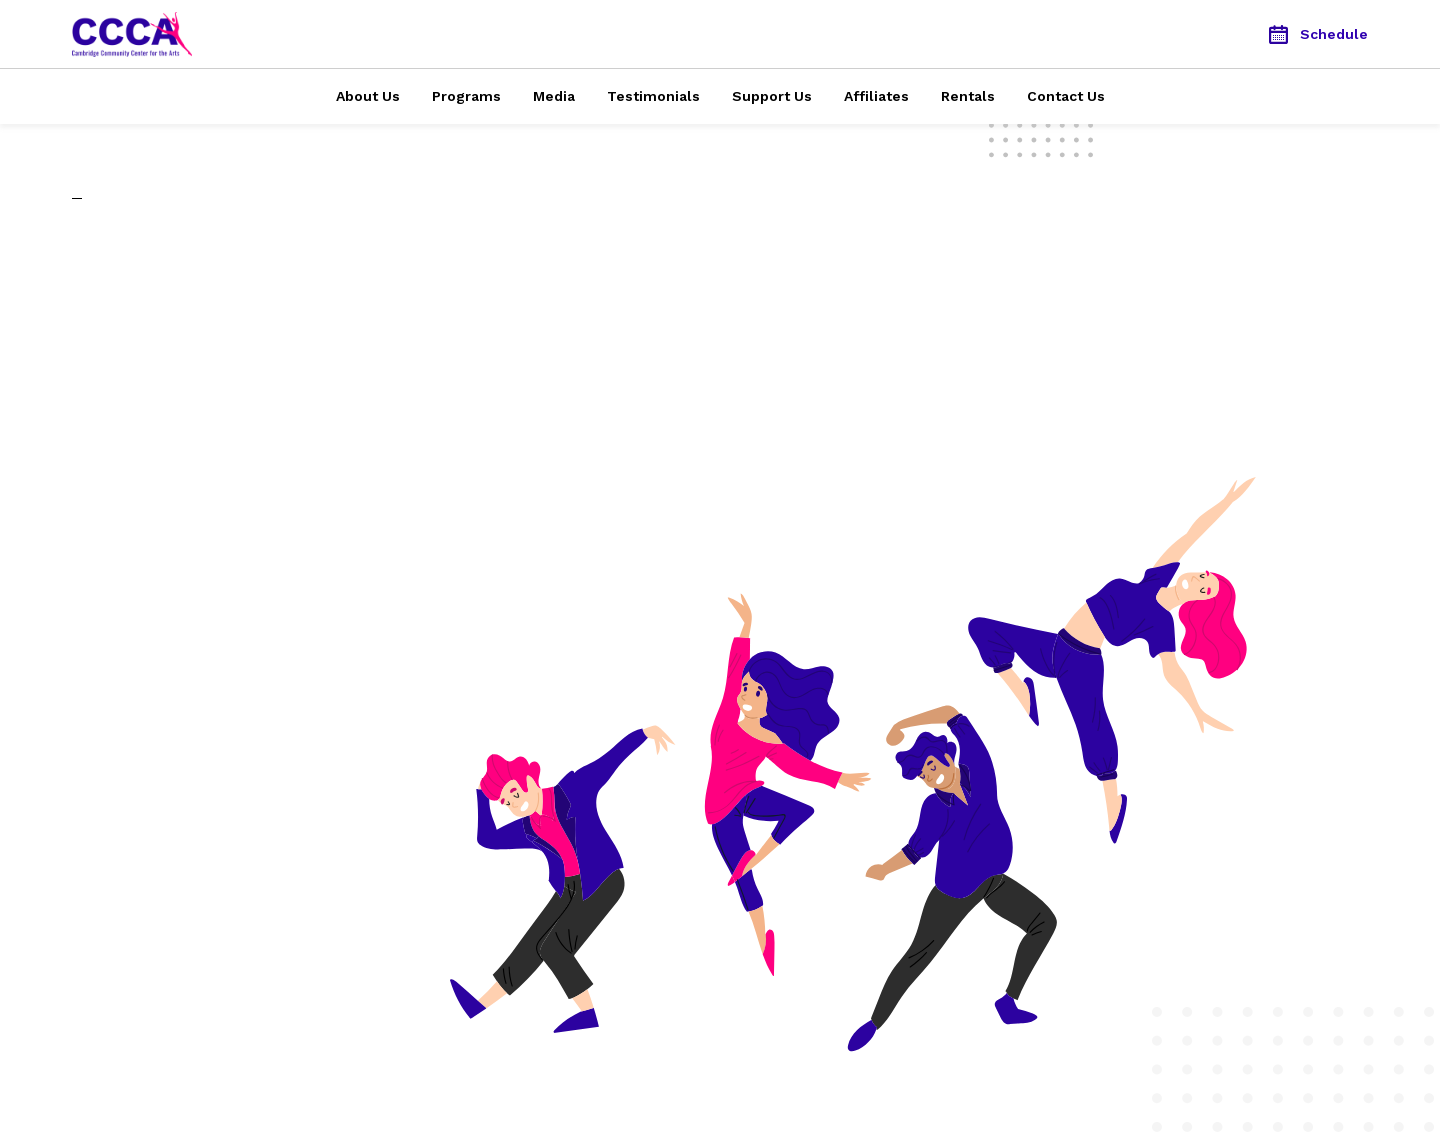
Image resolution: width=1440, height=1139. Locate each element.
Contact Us (1066, 96)
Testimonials (653, 96)
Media (554, 96)
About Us (368, 96)
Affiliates (876, 96)
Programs (466, 96)
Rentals (968, 96)
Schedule (1318, 34)
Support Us (772, 96)
